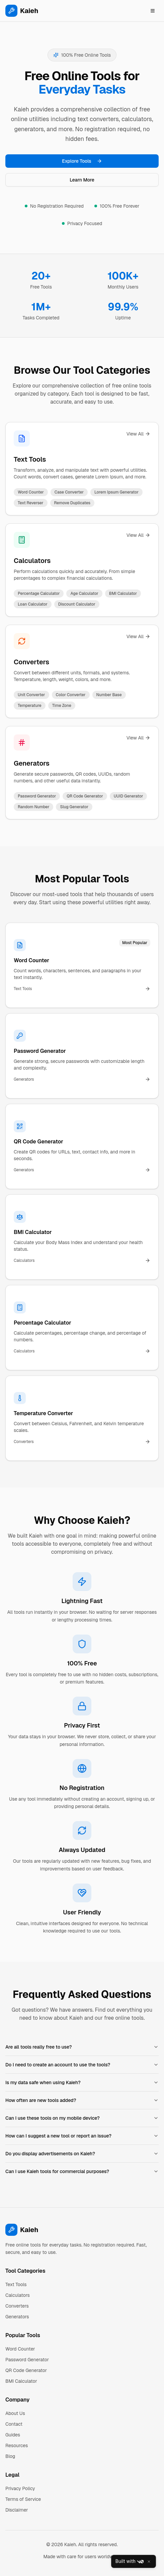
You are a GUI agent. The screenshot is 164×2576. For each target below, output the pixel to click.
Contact (13, 2424)
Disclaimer (16, 2510)
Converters (31, 662)
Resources (16, 2445)
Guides (12, 2435)
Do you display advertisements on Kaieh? (82, 2154)
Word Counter (20, 2349)
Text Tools (30, 459)
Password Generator (27, 2360)
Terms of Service (23, 2499)
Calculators (32, 560)
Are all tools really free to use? (82, 2047)
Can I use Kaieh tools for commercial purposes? (82, 2171)
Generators (32, 763)
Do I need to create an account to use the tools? (82, 2065)
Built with (129, 2561)
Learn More (82, 180)
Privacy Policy (20, 2488)
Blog (10, 2456)
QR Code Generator (26, 2370)
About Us (15, 2413)
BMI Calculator (21, 2381)
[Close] (149, 2561)
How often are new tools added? (82, 2100)
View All (138, 434)
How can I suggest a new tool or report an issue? (82, 2136)
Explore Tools (82, 161)
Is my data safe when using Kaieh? (82, 2082)
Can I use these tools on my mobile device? (82, 2118)
